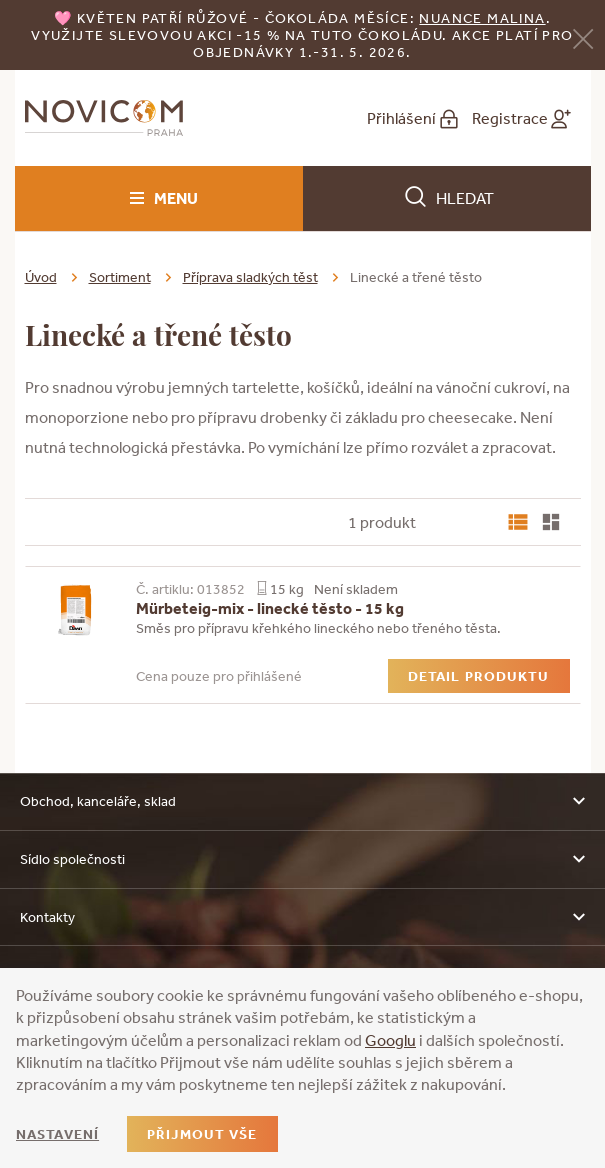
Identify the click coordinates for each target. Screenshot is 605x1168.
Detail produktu (479, 676)
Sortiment (120, 277)
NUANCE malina (482, 18)
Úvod (41, 277)
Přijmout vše (202, 1134)
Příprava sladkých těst (250, 277)
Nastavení (57, 1134)
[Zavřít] (583, 36)
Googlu (390, 1040)
